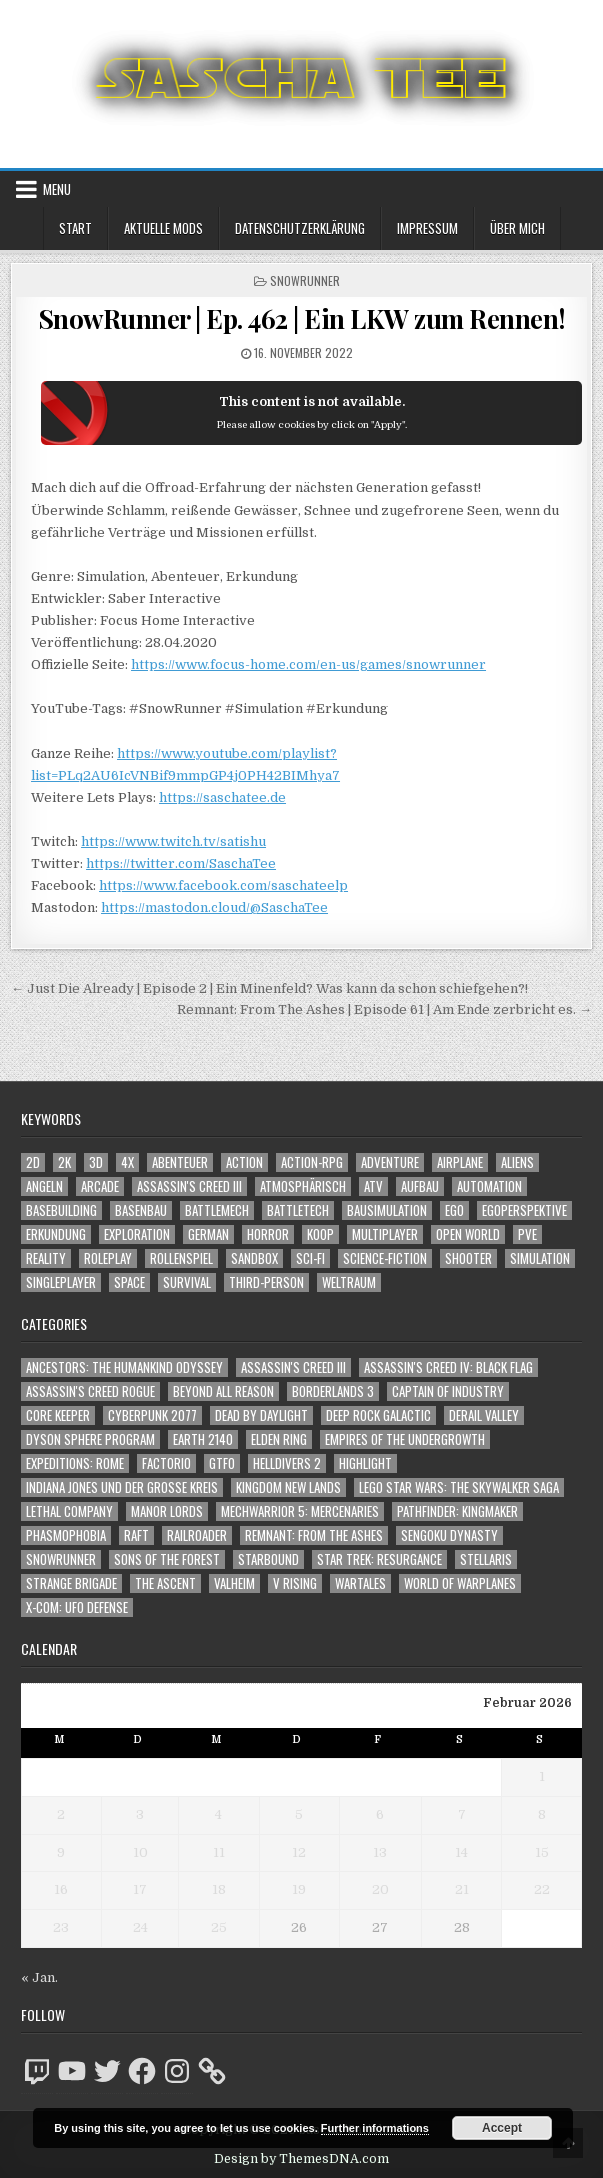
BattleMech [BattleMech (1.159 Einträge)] (217, 1210)
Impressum (427, 228)
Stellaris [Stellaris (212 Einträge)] (486, 1559)
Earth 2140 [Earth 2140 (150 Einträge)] (203, 1439)
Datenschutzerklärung (300, 228)
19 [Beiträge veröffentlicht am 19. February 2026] (299, 1889)
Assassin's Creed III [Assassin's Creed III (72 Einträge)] (293, 1367)
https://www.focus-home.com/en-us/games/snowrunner (308, 664)
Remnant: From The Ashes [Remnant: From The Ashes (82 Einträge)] (314, 1535)
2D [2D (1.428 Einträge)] (33, 1162)
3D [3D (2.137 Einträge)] (96, 1162)
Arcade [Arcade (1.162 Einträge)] (100, 1186)
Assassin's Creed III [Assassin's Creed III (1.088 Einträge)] (189, 1186)
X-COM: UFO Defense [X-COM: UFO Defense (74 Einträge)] (77, 1607)
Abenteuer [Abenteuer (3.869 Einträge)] (180, 1162)
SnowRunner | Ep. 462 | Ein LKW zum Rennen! (302, 318)
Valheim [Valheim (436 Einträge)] (234, 1583)
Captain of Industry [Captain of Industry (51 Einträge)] (448, 1391)
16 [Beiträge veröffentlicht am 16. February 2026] (61, 1889)
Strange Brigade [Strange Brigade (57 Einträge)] (71, 1583)
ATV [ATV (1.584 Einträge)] (373, 1186)
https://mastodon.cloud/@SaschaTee (214, 907)
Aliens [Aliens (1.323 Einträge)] (517, 1162)
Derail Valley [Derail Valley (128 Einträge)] (484, 1415)
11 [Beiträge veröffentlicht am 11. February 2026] (219, 1852)
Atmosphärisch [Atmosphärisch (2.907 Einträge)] (303, 1186)
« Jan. (39, 1977)
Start (75, 228)
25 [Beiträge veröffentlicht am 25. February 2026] (219, 1927)
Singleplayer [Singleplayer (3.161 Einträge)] (61, 1282)
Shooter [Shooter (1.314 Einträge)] (468, 1258)
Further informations (375, 2128)
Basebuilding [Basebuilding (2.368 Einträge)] (61, 1210)
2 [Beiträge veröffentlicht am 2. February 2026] (61, 1814)
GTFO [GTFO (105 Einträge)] (222, 1463)
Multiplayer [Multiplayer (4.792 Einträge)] (385, 1234)
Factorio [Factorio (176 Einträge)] (166, 1463)
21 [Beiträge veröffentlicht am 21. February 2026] (462, 1889)
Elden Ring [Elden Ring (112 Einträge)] (279, 1439)
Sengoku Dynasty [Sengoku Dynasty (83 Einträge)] (449, 1535)
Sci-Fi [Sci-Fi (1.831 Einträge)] (310, 1258)
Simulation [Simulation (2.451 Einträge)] (540, 1258)
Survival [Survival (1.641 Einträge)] (187, 1282)
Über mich (517, 228)
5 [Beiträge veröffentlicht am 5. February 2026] (299, 1814)
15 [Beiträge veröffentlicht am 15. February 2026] (542, 1852)
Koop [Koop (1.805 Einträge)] (320, 1234)
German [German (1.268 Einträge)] (208, 1234)
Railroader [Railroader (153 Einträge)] (197, 1535)
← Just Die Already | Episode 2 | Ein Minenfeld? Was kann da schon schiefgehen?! (269, 988)
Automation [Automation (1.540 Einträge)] (489, 1186)
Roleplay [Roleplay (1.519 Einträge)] (108, 1258)
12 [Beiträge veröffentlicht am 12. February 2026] (299, 1852)
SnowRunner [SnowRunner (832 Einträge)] (61, 1559)
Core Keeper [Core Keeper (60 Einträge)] (58, 1415)
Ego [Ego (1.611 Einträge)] (454, 1210)
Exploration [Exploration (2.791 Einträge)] (137, 1234)
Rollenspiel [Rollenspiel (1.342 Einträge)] (181, 1258)
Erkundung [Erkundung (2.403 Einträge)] (56, 1234)
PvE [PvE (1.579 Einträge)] (527, 1234)
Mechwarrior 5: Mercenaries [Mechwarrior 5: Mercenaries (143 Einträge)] (300, 1511)
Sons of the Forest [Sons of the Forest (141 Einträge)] (167, 1559)
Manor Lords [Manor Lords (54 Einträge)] (167, 1511)
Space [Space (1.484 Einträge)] (129, 1282)
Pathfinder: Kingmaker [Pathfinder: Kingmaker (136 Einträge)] (457, 1511)
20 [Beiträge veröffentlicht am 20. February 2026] (380, 1889)
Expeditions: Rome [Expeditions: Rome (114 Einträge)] (75, 1463)
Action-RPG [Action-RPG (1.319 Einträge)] (312, 1162)
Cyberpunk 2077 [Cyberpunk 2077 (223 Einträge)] (152, 1415)
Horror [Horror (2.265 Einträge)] (268, 1234)
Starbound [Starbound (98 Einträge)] (268, 1559)
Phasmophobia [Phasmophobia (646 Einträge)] (66, 1535)
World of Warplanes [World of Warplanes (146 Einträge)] (460, 1583)
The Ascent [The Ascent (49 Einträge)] (165, 1583)
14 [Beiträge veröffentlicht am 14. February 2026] (461, 1852)
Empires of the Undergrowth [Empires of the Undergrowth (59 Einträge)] (405, 1439)
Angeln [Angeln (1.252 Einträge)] (44, 1186)
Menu (57, 189)
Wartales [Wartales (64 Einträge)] (360, 1583)
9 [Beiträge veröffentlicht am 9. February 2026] (61, 1852)
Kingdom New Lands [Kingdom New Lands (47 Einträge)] (288, 1487)
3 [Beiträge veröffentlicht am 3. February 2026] (140, 1814)
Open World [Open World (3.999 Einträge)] (468, 1234)
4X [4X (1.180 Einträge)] (127, 1162)
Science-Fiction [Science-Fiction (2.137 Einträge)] (385, 1258)
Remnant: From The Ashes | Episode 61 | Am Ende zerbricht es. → (384, 1009)
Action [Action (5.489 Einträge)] (244, 1162)
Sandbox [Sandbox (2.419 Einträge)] (254, 1258)
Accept (502, 2128)
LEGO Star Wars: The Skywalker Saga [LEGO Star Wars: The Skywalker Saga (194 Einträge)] (459, 1487)
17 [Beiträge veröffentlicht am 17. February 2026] (140, 1889)
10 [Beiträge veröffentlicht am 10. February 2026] (140, 1852)
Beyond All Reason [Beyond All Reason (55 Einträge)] (223, 1391)
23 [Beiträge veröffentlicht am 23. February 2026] (61, 1927)
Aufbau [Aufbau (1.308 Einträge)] (420, 1186)
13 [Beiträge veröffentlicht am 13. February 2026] (380, 1852)
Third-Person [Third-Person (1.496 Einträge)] (266, 1282)
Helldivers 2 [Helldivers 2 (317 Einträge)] (287, 1463)
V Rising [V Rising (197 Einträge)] (295, 1583)
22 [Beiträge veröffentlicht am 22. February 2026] (542, 1889)
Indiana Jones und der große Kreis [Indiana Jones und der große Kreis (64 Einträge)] (122, 1487)
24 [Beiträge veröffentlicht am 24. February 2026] (140, 1927)
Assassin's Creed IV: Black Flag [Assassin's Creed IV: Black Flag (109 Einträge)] (448, 1367)
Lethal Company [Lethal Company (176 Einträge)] (69, 1511)
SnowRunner (305, 280)
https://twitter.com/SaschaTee (181, 863)
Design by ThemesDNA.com (301, 2159)
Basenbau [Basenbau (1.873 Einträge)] (141, 1210)
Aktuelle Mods (163, 228)
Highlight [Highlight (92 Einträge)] (365, 1463)
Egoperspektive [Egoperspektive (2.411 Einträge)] (524, 1210)
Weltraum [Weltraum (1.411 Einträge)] (349, 1282)
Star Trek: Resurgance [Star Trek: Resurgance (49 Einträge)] (379, 1559)
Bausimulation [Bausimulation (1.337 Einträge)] (387, 1210)
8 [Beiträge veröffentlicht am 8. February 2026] (542, 1814)
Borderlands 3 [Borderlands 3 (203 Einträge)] (333, 1391)
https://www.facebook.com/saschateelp (223, 885)
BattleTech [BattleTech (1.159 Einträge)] (298, 1210)
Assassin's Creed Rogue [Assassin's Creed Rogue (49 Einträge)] (90, 1391)
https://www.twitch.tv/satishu (173, 841)
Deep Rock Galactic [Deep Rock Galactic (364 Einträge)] (378, 1415)
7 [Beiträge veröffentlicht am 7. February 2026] (462, 1814)
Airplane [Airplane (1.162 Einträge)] (460, 1162)
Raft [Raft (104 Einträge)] (136, 1535)
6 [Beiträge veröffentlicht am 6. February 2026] (380, 1814)
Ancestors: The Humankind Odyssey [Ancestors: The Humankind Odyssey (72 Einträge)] (124, 1367)
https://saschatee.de (222, 797)
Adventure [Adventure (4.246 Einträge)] (390, 1162)
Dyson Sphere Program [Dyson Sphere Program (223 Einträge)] (90, 1439)
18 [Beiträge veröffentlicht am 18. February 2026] (219, 1889)
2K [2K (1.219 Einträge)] (64, 1162)
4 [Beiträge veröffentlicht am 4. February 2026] (218, 1814)
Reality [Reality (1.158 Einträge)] (46, 1258)
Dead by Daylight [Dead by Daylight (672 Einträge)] (261, 1415)
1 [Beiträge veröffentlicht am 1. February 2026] (542, 1776)
